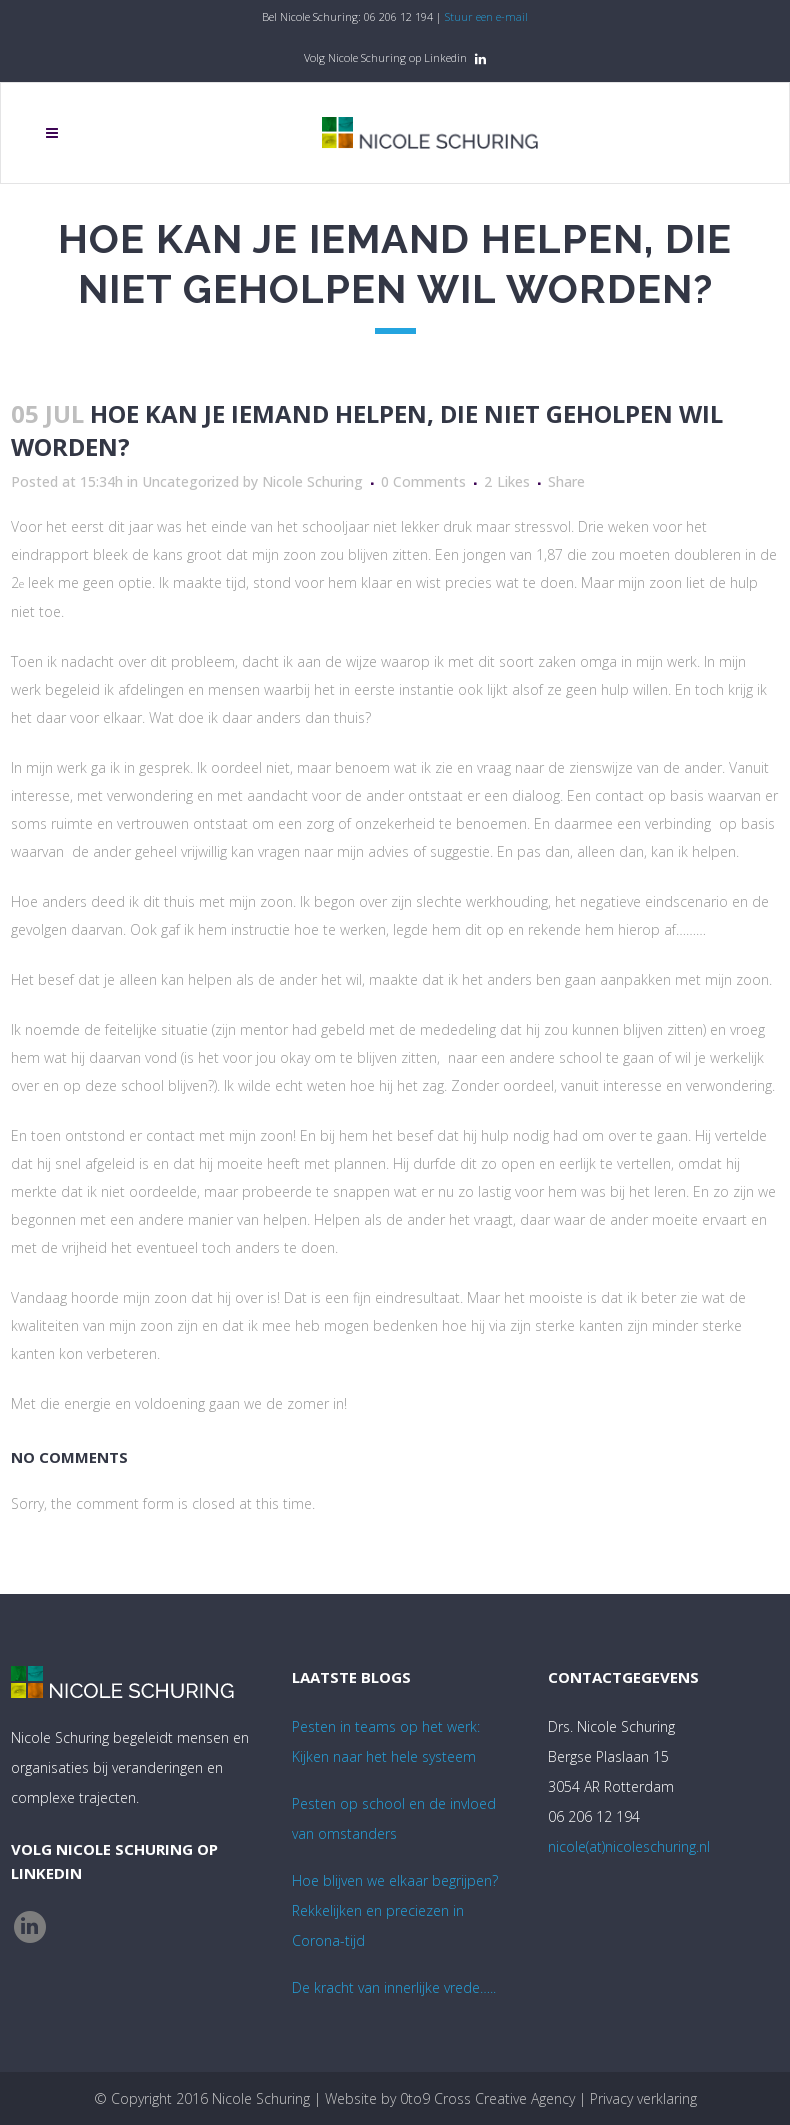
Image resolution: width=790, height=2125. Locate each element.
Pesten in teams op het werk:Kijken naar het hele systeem (386, 1741)
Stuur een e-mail (486, 16)
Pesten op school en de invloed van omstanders (394, 1818)
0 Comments (423, 481)
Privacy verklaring (643, 2098)
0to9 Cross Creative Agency (487, 2098)
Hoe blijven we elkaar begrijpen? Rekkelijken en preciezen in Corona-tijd (395, 1910)
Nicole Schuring (312, 481)
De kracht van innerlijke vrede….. (394, 1987)
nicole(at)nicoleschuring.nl (629, 1846)
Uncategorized (190, 481)
